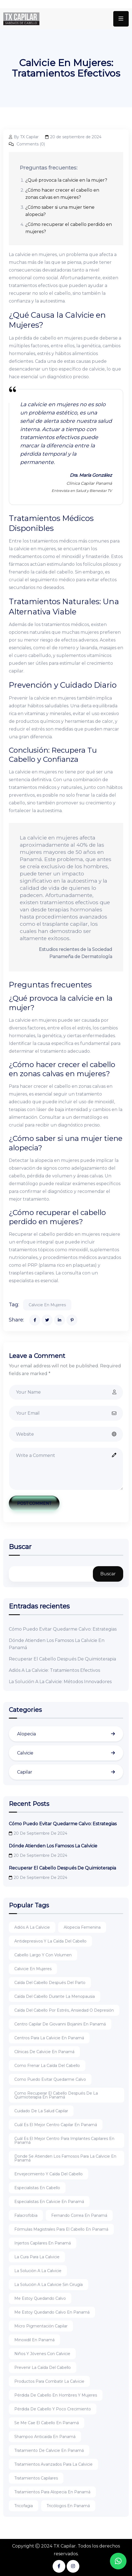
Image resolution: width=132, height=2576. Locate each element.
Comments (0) (27, 144)
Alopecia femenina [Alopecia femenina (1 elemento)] (82, 1927)
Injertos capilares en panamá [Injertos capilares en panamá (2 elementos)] (42, 2243)
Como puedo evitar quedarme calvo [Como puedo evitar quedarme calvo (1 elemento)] (50, 2079)
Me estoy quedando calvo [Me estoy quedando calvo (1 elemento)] (40, 2298)
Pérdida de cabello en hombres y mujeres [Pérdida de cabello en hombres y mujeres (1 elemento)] (55, 2395)
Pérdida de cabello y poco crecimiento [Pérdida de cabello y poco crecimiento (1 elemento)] (52, 2408)
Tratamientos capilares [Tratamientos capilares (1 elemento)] (36, 2478)
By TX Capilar (24, 136)
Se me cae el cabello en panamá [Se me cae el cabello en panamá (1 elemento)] (46, 2422)
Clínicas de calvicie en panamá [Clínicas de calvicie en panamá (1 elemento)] (44, 2051)
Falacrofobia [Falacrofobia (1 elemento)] (25, 2215)
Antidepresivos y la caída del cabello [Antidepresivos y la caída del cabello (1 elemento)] (50, 1941)
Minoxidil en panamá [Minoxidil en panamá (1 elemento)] (34, 2339)
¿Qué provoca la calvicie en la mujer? (66, 180)
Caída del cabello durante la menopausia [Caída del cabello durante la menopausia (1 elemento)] (54, 1996)
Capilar (24, 1772)
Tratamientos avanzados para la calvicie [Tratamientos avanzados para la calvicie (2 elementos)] (53, 2464)
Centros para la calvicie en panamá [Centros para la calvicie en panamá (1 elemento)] (49, 2037)
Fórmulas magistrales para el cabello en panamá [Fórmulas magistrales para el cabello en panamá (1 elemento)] (61, 2229)
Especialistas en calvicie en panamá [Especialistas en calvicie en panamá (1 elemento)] (49, 2201)
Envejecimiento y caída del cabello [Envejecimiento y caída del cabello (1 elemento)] (48, 2173)
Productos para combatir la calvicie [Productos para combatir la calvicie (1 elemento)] (49, 2381)
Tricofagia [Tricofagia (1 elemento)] (23, 2505)
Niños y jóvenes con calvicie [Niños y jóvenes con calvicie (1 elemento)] (42, 2353)
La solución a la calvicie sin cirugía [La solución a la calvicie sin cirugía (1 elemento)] (48, 2284)
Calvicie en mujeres (47, 1304)
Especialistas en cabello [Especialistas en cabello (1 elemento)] (37, 2187)
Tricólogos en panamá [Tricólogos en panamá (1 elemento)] (68, 2505)
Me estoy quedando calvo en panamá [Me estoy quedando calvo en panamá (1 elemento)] (52, 2312)
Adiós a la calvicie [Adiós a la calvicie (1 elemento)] (32, 1927)
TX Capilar (64, 2546)
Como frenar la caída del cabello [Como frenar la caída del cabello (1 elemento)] (47, 2065)
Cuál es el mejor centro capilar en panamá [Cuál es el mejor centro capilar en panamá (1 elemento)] (55, 2124)
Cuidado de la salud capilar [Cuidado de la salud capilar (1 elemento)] (41, 2110)
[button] (118, 2561)
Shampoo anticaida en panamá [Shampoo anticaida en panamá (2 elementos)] (45, 2436)
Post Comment (34, 1503)
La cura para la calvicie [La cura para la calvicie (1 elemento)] (37, 2256)
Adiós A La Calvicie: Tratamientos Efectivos (54, 1670)
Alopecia (26, 1734)
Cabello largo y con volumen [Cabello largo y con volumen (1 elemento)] (43, 1954)
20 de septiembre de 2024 (73, 136)
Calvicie (25, 1753)
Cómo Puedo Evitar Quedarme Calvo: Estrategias (63, 1629)
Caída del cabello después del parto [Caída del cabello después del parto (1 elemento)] (49, 1982)
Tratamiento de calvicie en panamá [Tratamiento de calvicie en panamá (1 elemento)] (49, 2450)
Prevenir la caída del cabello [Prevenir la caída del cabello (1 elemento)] (42, 2367)
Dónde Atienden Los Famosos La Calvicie (53, 1845)
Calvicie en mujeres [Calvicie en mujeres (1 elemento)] (33, 1968)
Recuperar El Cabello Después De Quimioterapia (62, 1659)
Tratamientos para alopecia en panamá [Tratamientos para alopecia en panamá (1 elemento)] (52, 2491)
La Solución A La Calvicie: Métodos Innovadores (60, 1681)
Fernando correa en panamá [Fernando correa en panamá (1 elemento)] (79, 2215)
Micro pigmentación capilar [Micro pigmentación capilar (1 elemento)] (41, 2326)
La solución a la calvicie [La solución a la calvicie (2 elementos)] (37, 2270)
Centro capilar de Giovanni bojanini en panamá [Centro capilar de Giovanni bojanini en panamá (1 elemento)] (60, 2024)
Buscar (20, 1547)
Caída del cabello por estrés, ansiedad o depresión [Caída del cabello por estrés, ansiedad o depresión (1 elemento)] (64, 2010)
